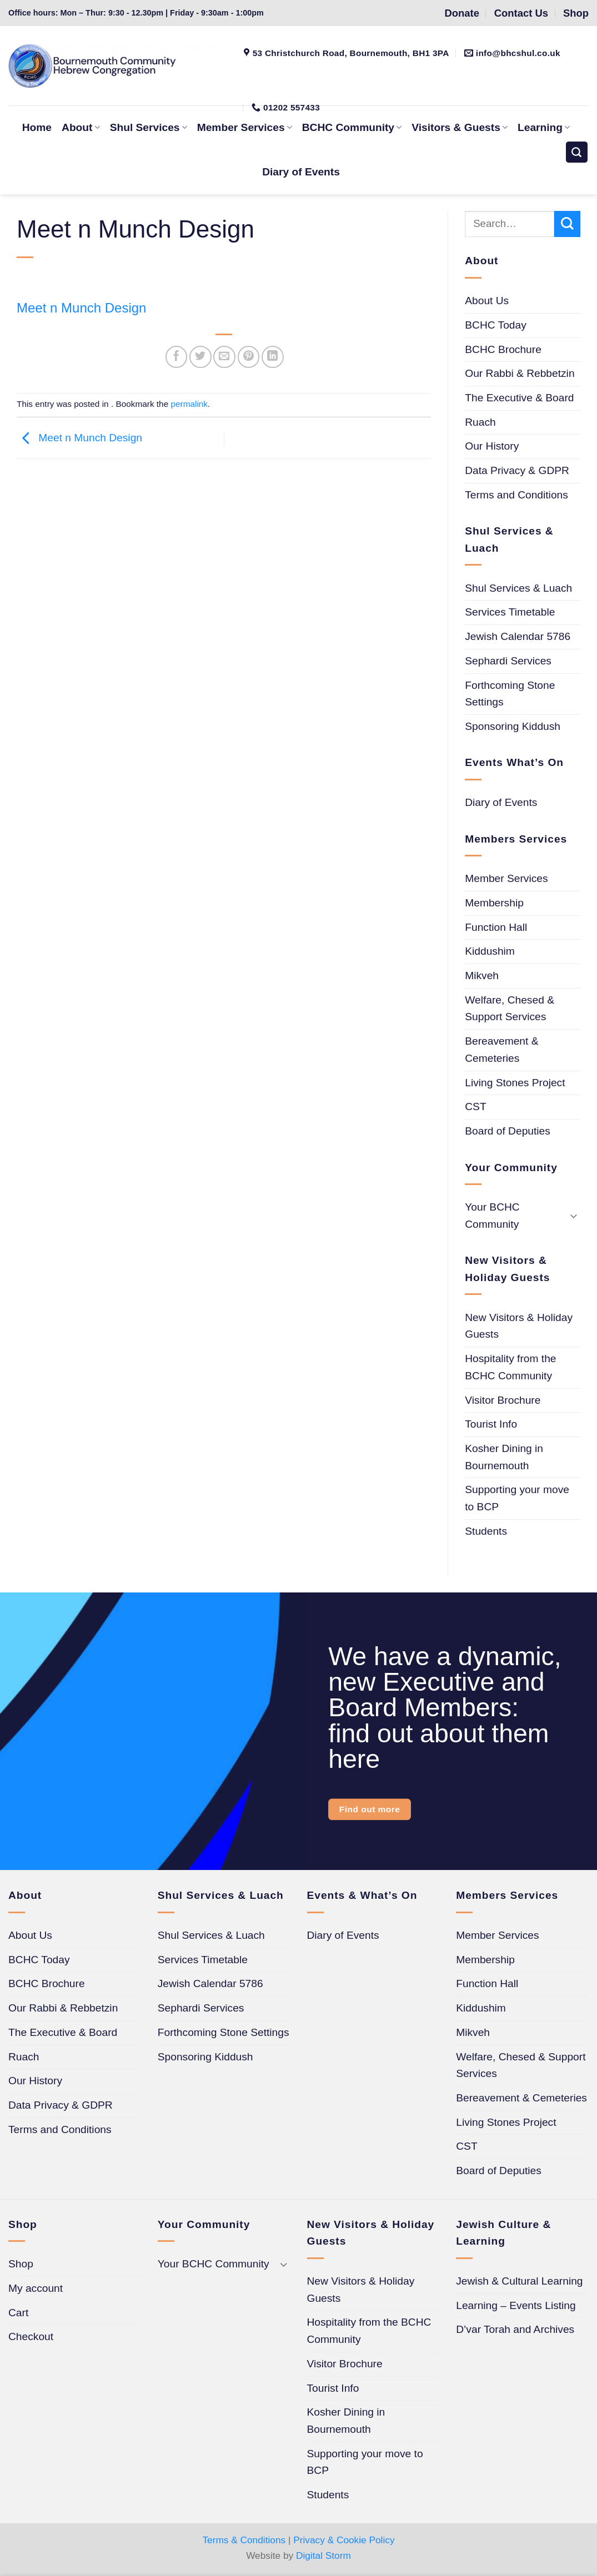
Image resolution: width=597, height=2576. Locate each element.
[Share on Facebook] (176, 357)
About (81, 127)
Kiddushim (490, 951)
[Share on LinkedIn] (273, 357)
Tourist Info (491, 1424)
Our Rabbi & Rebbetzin (519, 373)
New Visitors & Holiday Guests (519, 1326)
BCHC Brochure (503, 349)
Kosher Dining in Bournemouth (504, 1457)
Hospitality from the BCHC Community (510, 1367)
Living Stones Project (515, 1082)
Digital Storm (323, 2555)
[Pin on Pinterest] (249, 357)
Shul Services (148, 127)
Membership (494, 903)
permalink (189, 404)
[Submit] (567, 224)
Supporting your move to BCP (517, 1498)
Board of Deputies (507, 1131)
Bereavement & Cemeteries (501, 1049)
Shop (20, 2264)
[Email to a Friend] (224, 357)
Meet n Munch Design (81, 307)
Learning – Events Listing (515, 2305)
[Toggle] (573, 1216)
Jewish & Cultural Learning (519, 2281)
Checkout (30, 2336)
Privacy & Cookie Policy (343, 2539)
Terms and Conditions (516, 495)
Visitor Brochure (502, 1400)
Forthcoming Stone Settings (510, 693)
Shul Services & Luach (518, 588)
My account (35, 2288)
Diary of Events (301, 172)
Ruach (480, 422)
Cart (18, 2312)
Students (486, 1531)
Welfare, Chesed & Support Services (509, 1008)
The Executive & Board (519, 398)
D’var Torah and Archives (515, 2329)
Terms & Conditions (243, 2539)
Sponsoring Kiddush (512, 726)
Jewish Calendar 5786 (517, 636)
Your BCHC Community (492, 1215)
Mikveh (482, 975)
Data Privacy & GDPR (517, 470)
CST (475, 1106)
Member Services (506, 878)
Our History (492, 446)
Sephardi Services (508, 661)
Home (37, 127)
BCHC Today (495, 325)
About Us (487, 300)
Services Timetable (510, 612)
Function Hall (496, 927)
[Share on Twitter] (200, 357)
